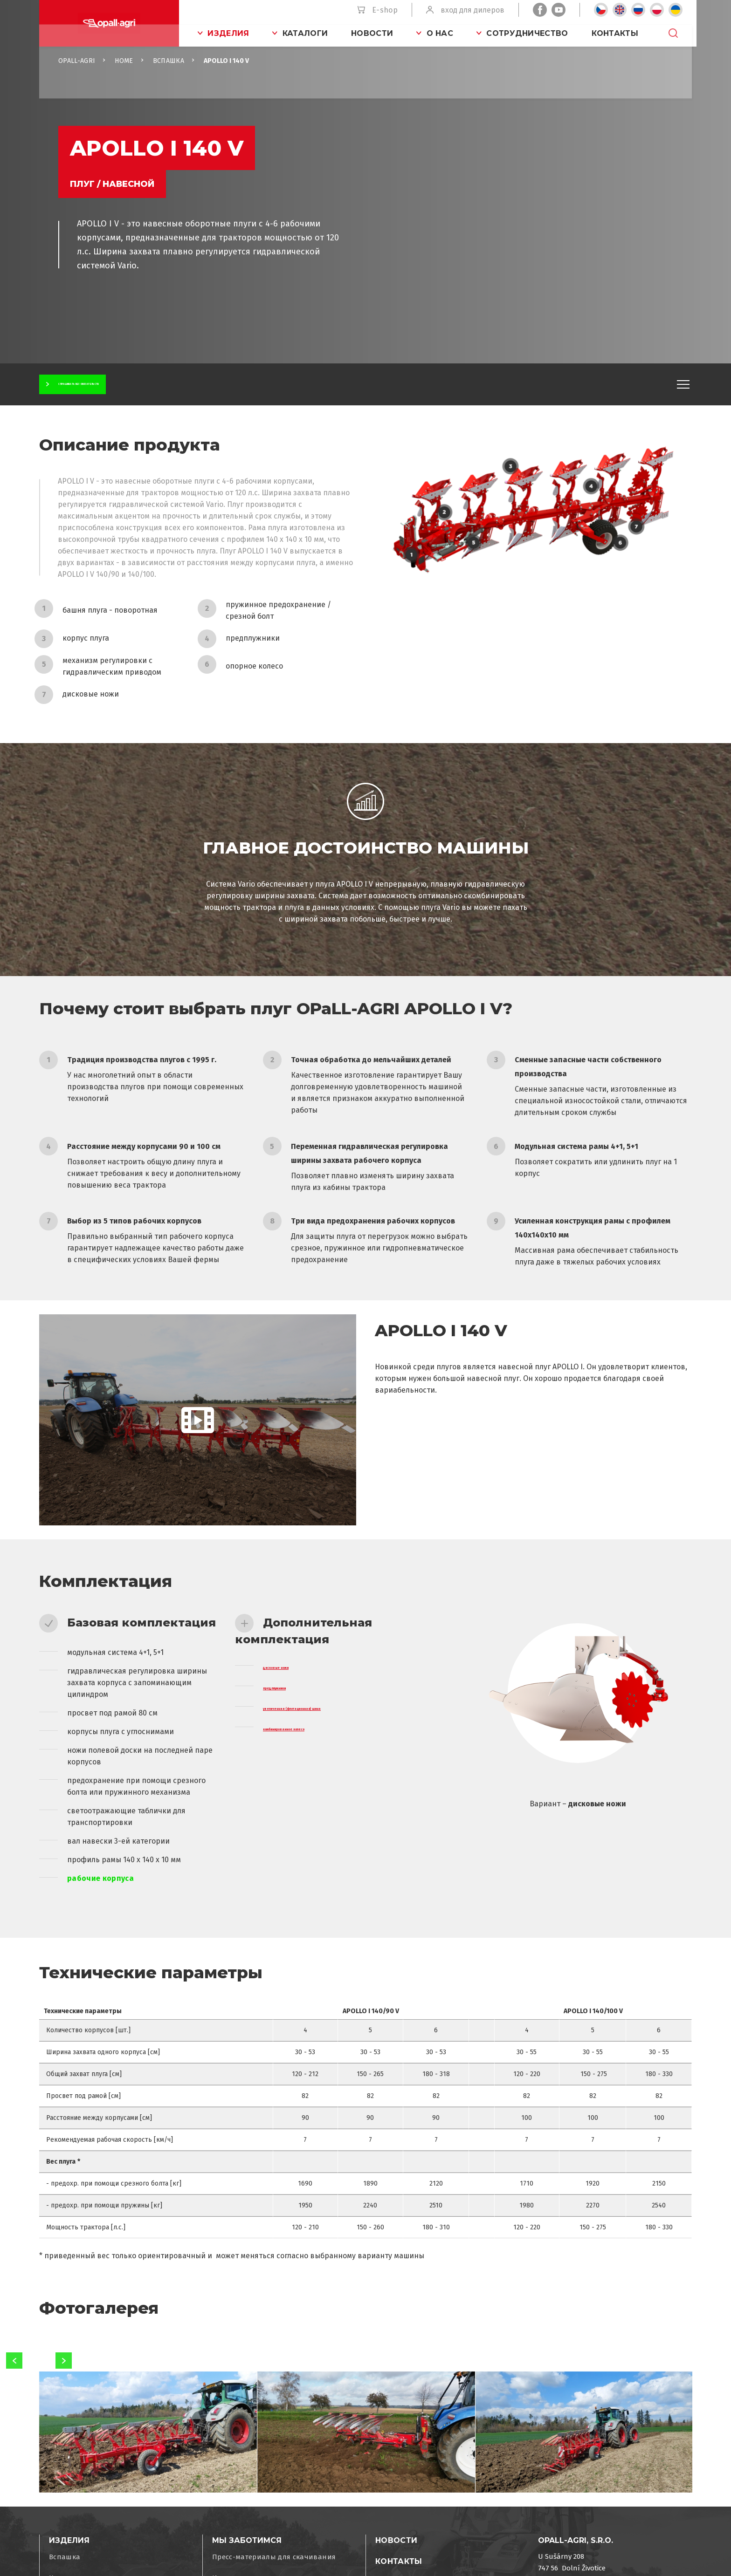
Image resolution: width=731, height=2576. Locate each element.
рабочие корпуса (100, 1895)
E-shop (385, 10)
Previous (14, 2377)
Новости (372, 33)
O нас (440, 33)
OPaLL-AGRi (76, 77)
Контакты (615, 33)
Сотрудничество (527, 33)
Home (124, 77)
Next (63, 2377)
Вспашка (168, 77)
